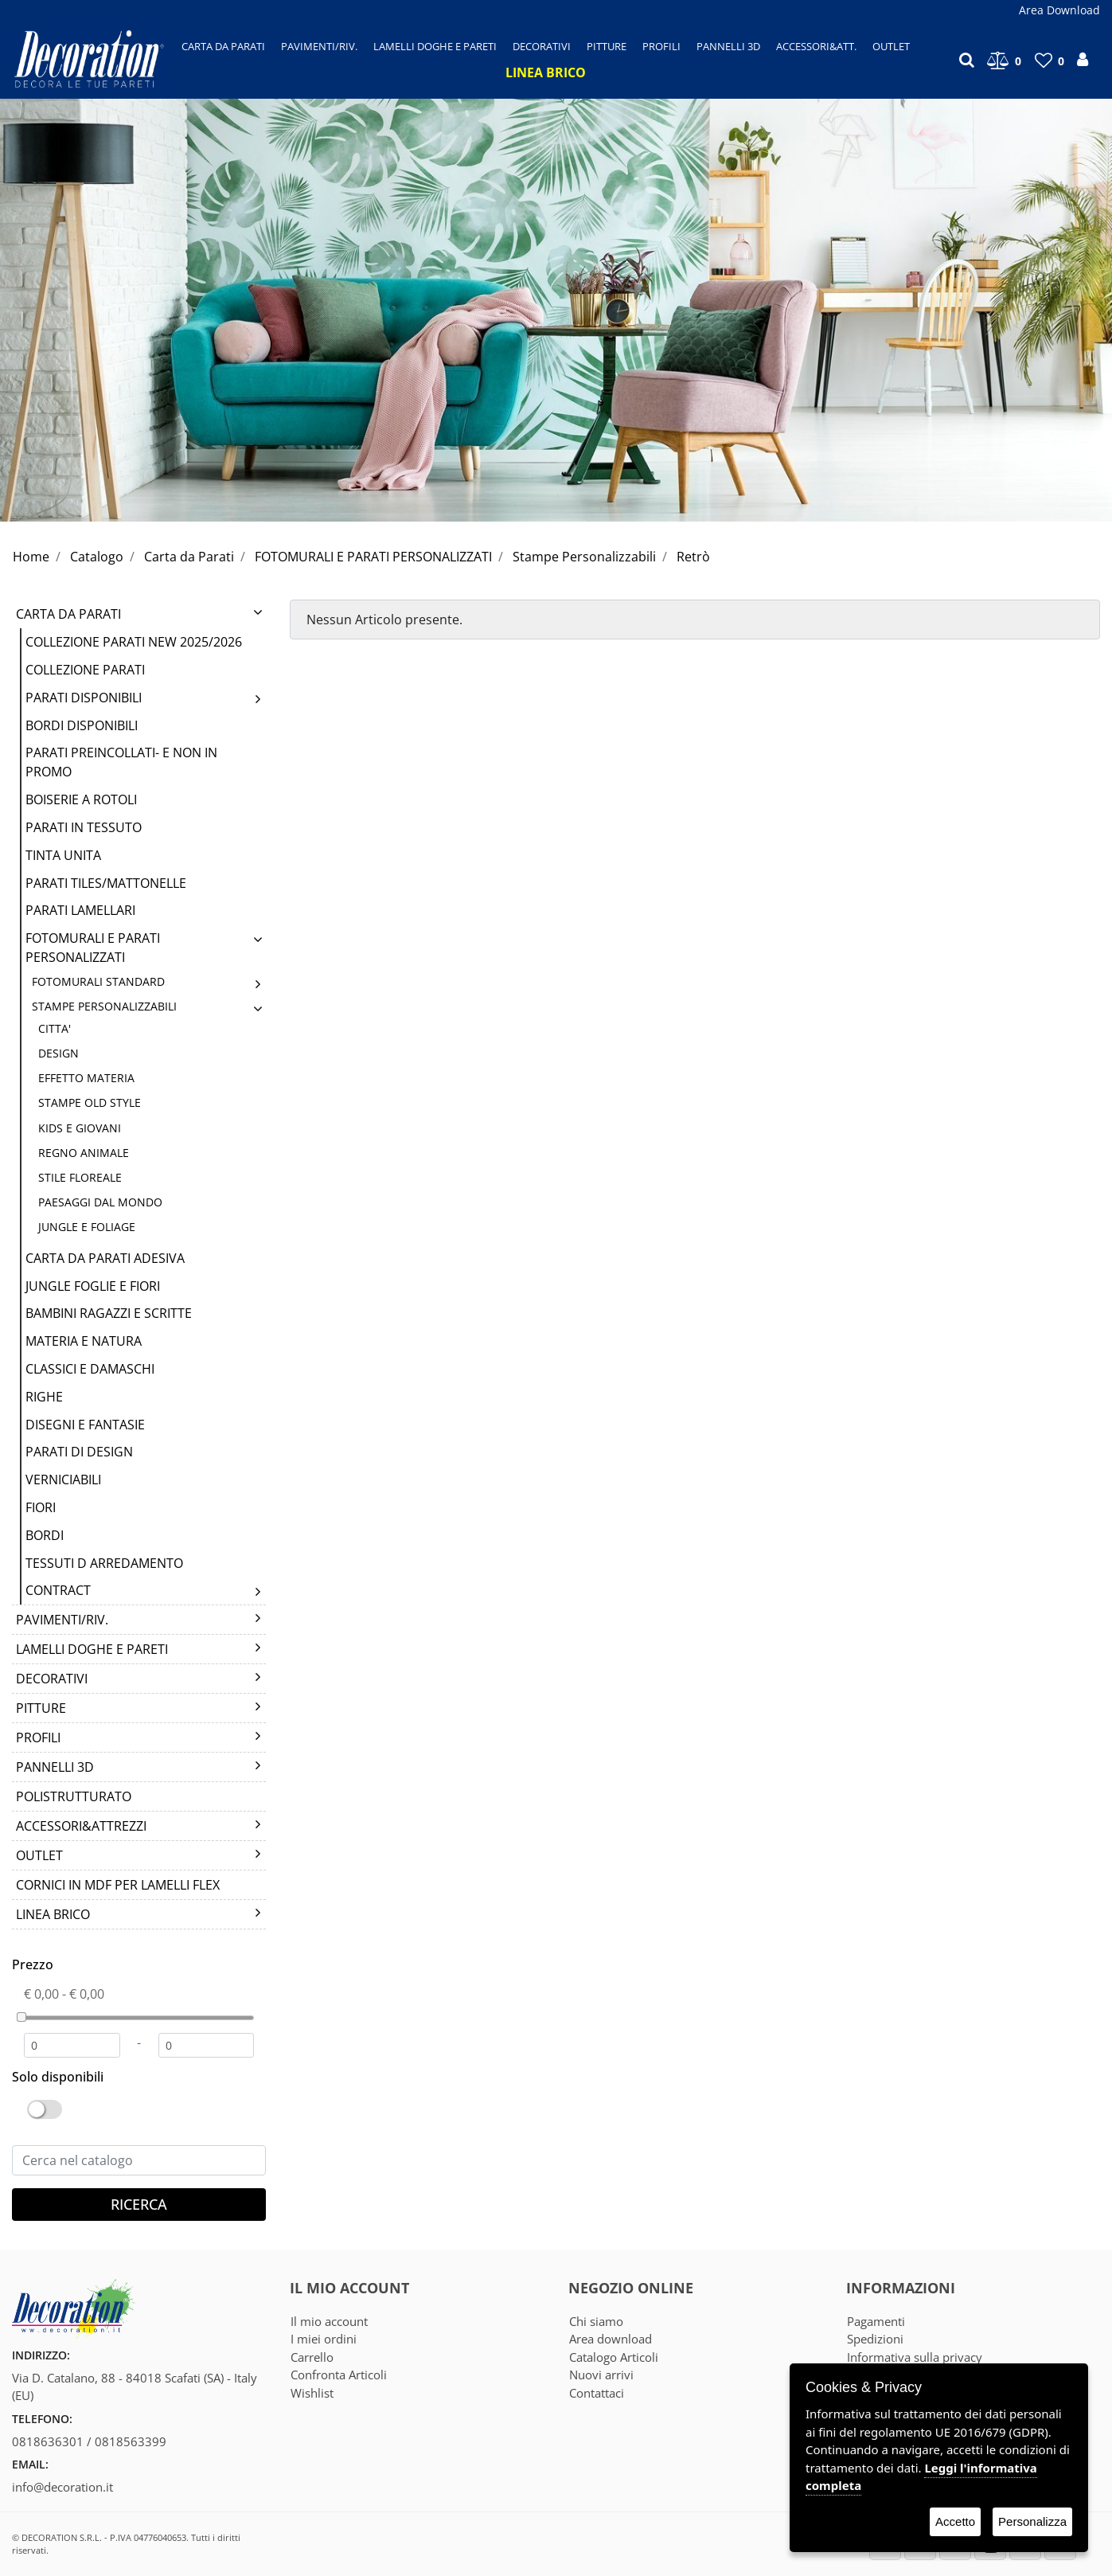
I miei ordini (324, 2339)
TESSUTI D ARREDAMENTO (104, 1563)
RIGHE (44, 1396)
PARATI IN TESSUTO (83, 827)
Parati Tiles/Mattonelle (105, 883)
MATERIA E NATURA (83, 1341)
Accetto (955, 2521)
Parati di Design (79, 1451)
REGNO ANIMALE (83, 1152)
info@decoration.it (62, 2487)
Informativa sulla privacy (914, 2357)
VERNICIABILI (63, 1479)
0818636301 (48, 2441)
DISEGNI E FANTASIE (85, 1424)
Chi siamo (596, 2321)
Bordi (44, 1535)
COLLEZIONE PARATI (85, 669)
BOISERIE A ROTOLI (81, 799)
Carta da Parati (189, 556)
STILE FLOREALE (80, 1177)
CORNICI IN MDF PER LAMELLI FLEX (118, 1885)
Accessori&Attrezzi (81, 1826)
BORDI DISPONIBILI (81, 725)
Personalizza (1032, 2521)
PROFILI (38, 1737)
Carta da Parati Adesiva (105, 1258)
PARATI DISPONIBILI (83, 697)
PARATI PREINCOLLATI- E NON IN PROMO (121, 762)
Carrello (312, 2357)
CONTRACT (58, 1590)
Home (31, 556)
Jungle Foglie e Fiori (92, 1286)
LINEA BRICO (53, 1914)
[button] (223, 46)
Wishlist (312, 2393)
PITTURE (41, 1708)
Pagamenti (876, 2321)
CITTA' (54, 1028)
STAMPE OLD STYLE (89, 1102)
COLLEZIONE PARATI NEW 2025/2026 (133, 642)
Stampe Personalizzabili (584, 556)
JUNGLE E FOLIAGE (86, 1226)
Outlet (39, 1855)
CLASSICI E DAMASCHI (89, 1369)
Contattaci (596, 2393)
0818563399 (130, 2441)
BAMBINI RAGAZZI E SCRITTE (108, 1313)
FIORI (40, 1507)
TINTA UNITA (63, 855)
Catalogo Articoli (613, 2357)
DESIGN (58, 1053)
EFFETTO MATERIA (86, 1077)
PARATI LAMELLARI (80, 910)
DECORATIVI (52, 1678)
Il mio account (329, 2321)
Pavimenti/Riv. (62, 1619)
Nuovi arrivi (601, 2375)
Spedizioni (875, 2339)
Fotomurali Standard (98, 981)
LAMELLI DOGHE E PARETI (92, 1649)
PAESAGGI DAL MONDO (100, 1202)
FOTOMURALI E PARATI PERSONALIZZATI (373, 556)
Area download (610, 2339)
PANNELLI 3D (55, 1767)
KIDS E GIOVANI (79, 1128)
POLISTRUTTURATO (73, 1796)
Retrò (693, 556)
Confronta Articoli (339, 2375)
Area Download (1059, 10)
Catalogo (96, 556)
